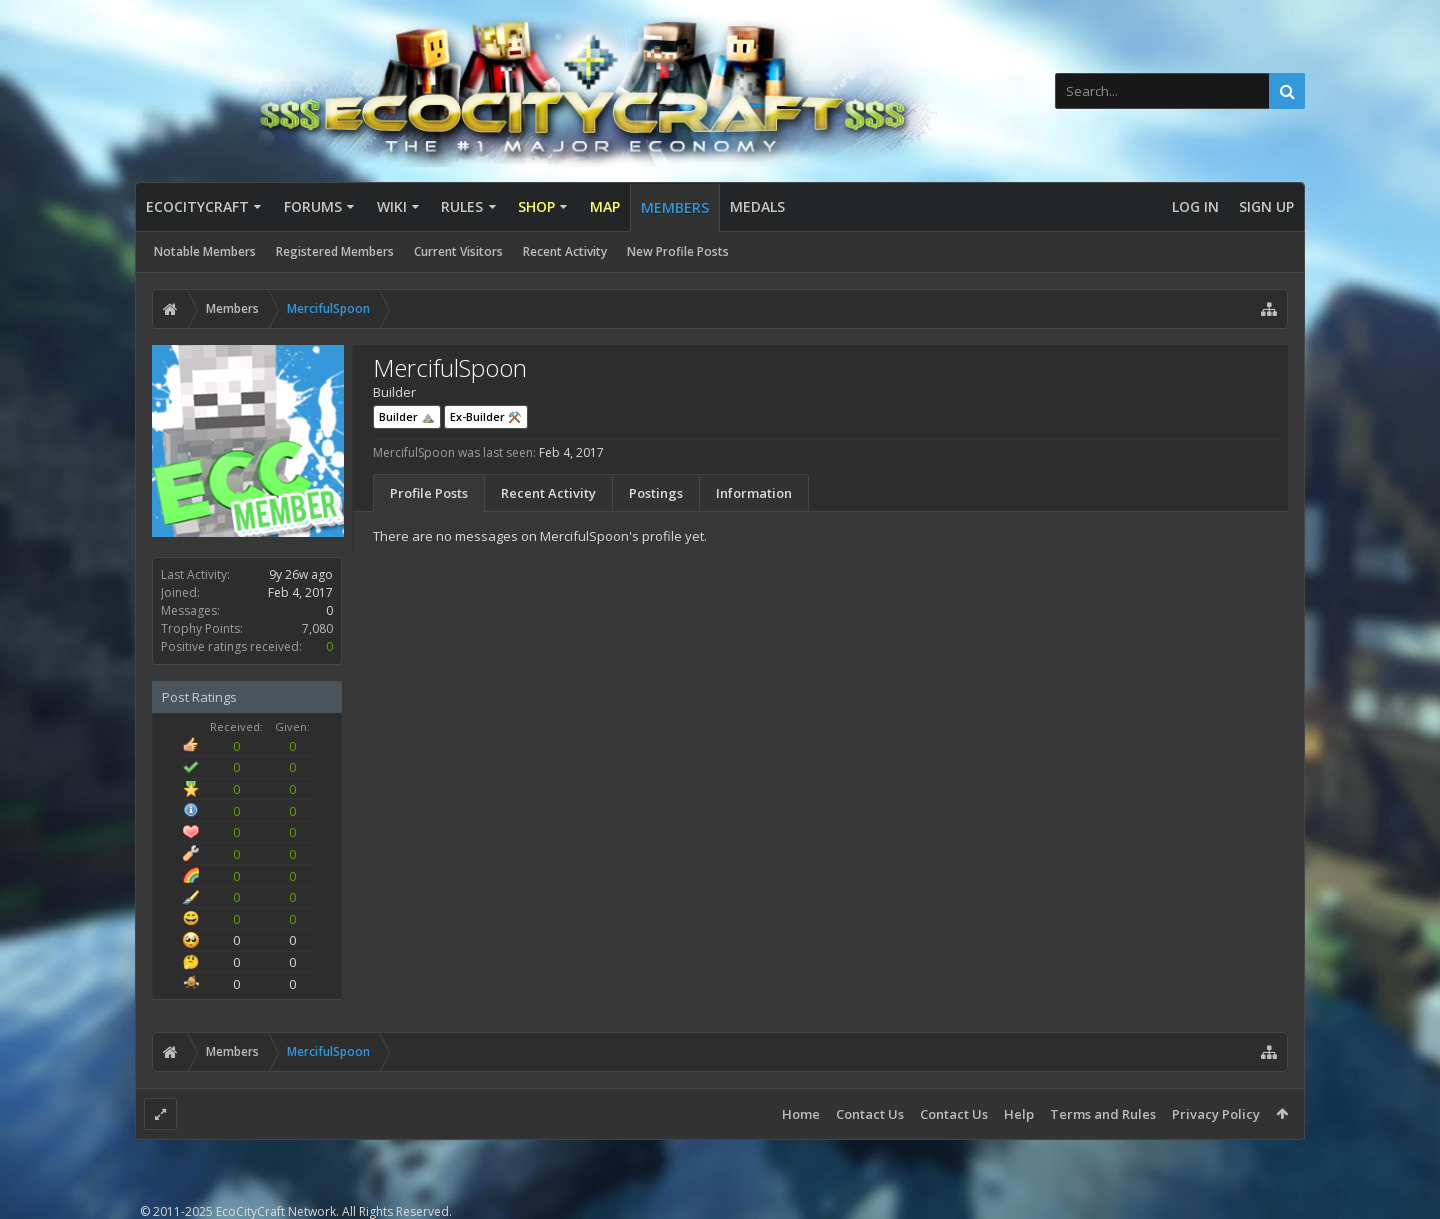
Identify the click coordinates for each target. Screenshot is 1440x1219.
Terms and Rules (1103, 1114)
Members (675, 207)
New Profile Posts (678, 251)
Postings (656, 493)
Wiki (392, 206)
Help (1019, 1114)
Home (801, 1114)
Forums (313, 206)
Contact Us (870, 1114)
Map (605, 206)
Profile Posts (429, 493)
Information (754, 493)
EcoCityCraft (197, 206)
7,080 (317, 628)
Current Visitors (458, 251)
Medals (757, 206)
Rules (462, 206)
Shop (536, 206)
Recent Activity (565, 251)
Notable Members (205, 251)
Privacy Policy (1216, 1114)
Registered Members (335, 251)
